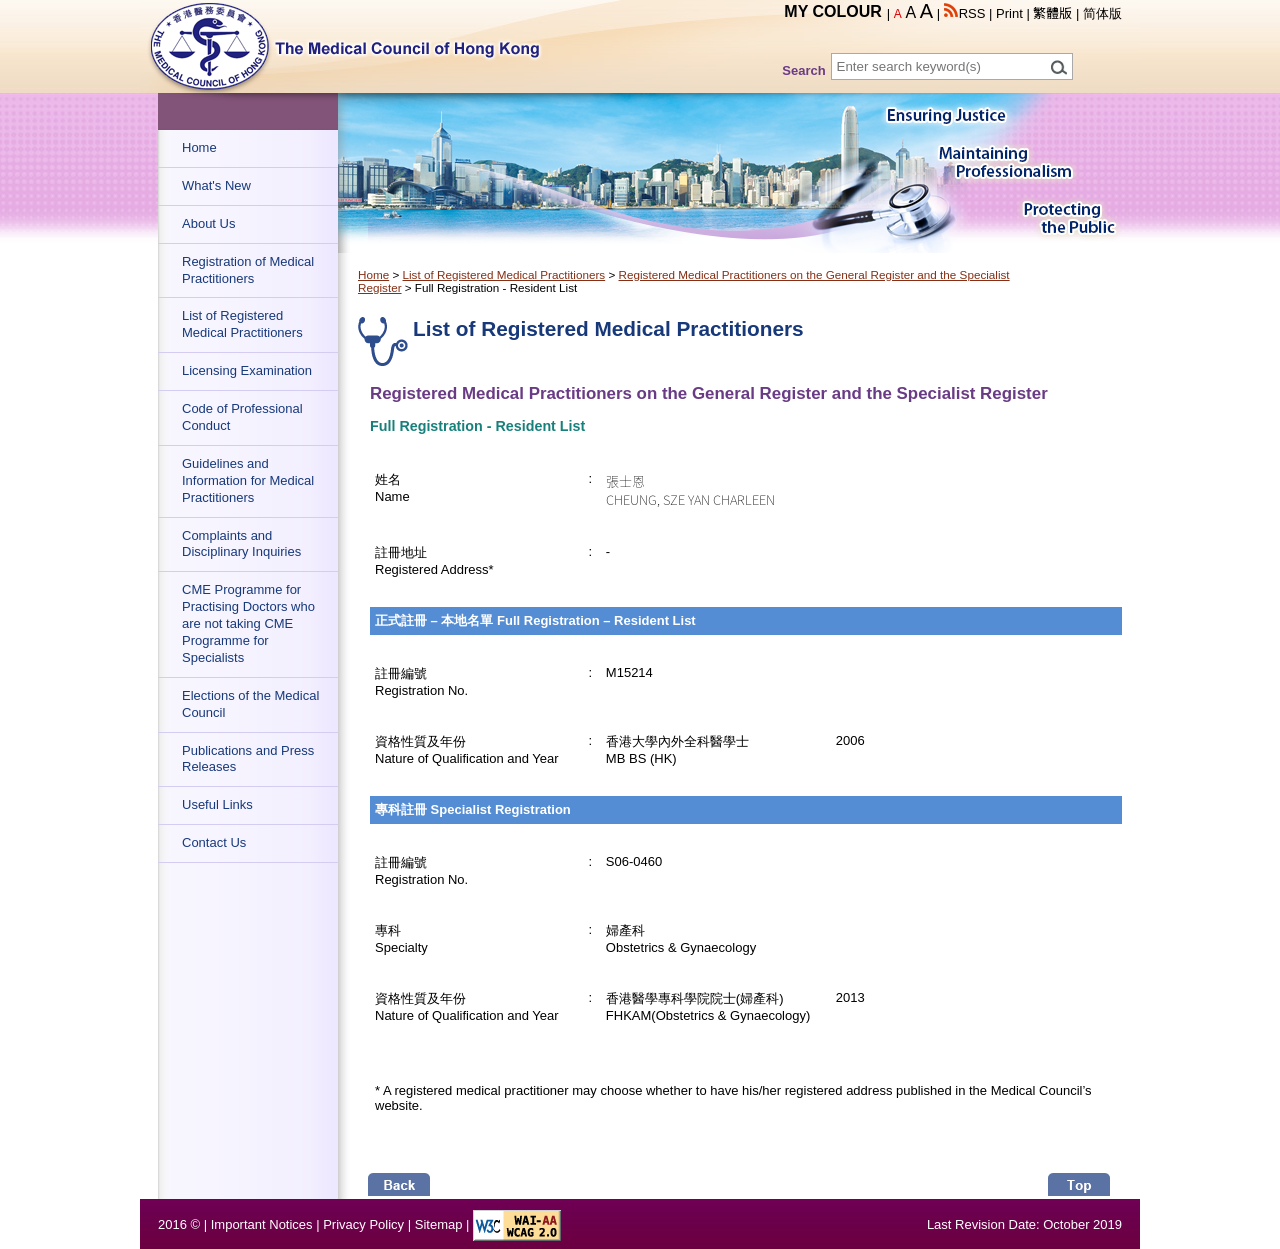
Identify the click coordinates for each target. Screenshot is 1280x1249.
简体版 (1102, 13)
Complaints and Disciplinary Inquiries (241, 544)
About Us (208, 223)
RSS (965, 13)
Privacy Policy (363, 1224)
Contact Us (214, 842)
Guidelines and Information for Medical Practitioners (248, 480)
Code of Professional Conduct (242, 417)
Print (1009, 13)
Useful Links (217, 804)
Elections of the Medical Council (250, 704)
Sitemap (439, 1224)
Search (803, 70)
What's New (216, 185)
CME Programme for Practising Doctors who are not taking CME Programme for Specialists (248, 623)
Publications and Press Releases (248, 759)
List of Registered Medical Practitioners (242, 324)
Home (199, 147)
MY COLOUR (832, 11)
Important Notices (262, 1224)
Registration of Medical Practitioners (248, 270)
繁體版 (1052, 13)
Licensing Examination (247, 370)
